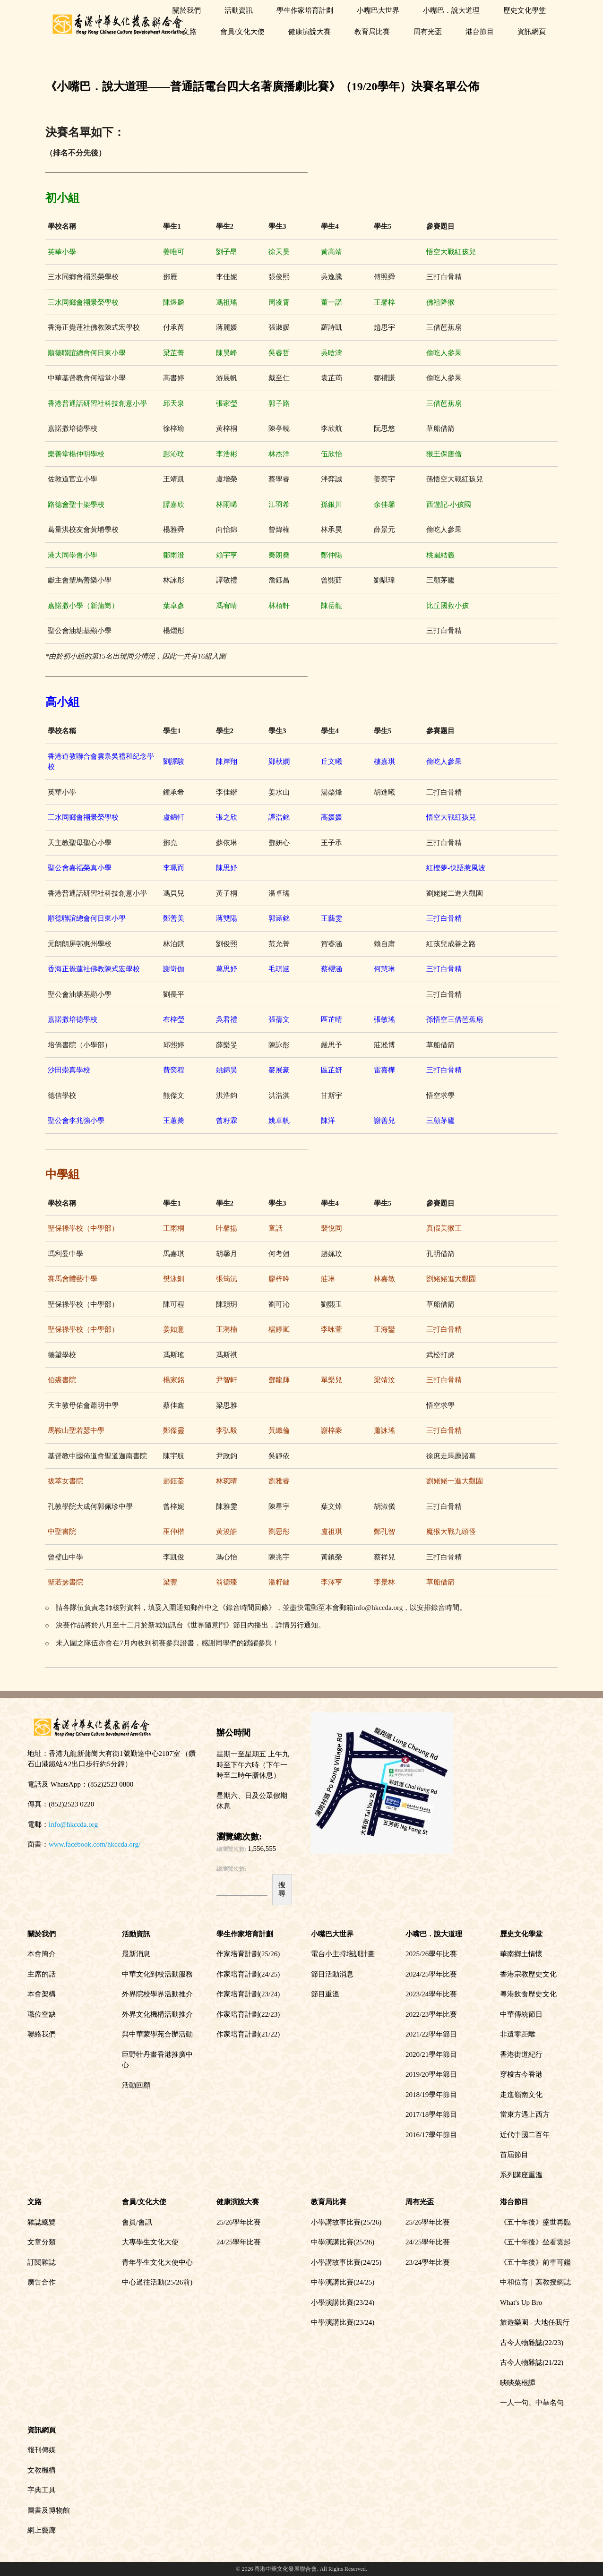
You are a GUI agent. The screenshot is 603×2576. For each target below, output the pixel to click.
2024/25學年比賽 (431, 1974)
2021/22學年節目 (431, 2034)
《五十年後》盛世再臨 (535, 2222)
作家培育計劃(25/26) (248, 1954)
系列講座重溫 (521, 2175)
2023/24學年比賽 (431, 1994)
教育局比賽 (372, 31)
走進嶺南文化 (521, 2094)
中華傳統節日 (521, 2014)
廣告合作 (41, 2282)
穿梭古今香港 (521, 2074)
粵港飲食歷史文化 (528, 1994)
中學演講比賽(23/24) (342, 2322)
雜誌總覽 (41, 2222)
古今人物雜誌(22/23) (531, 2342)
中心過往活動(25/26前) (157, 2282)
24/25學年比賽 (238, 2242)
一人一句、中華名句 (532, 2402)
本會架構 (41, 1994)
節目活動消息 (332, 1974)
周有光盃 (427, 31)
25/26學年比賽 (238, 2222)
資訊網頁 (531, 31)
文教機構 (41, 2470)
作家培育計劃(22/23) (248, 2014)
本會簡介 (41, 1954)
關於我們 (186, 10)
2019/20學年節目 (431, 2074)
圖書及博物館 (48, 2510)
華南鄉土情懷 (521, 1954)
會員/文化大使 (242, 31)
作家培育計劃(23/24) (248, 1994)
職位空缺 (41, 2014)
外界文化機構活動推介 (157, 2014)
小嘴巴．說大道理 (451, 10)
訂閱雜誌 (41, 2262)
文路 (189, 31)
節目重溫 (325, 1994)
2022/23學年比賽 (431, 2014)
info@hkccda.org (73, 1824)
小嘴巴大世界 (378, 10)
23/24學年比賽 (427, 2262)
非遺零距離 (517, 2034)
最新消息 (136, 1954)
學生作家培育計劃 (304, 10)
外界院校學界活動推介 (157, 1994)
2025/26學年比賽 (431, 1954)
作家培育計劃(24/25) (248, 1974)
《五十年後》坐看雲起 (535, 2242)
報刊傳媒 (41, 2450)
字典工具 (41, 2490)
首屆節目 (514, 2154)
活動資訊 (238, 10)
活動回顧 (136, 2085)
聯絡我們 (41, 2034)
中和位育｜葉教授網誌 (535, 2282)
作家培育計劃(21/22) (248, 2034)
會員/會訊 (137, 2222)
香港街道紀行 (521, 2054)
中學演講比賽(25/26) (342, 2242)
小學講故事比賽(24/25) (346, 2262)
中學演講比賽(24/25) (342, 2282)
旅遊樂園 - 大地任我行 (535, 2322)
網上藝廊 (41, 2530)
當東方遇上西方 (525, 2114)
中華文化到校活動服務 (157, 1974)
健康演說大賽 (309, 31)
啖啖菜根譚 (517, 2383)
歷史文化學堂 (524, 10)
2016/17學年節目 (431, 2135)
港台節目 (479, 31)
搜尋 (281, 1889)
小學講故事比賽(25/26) (346, 2222)
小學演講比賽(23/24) (342, 2302)
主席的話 (41, 1974)
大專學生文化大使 (150, 2242)
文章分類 (41, 2242)
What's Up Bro (521, 2302)
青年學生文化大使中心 (157, 2262)
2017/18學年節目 (431, 2114)
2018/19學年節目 (431, 2094)
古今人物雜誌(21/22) (531, 2362)
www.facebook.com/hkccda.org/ (94, 1844)
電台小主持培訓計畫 (343, 1954)
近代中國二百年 (525, 2135)
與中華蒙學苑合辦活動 (157, 2034)
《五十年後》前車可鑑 (535, 2262)
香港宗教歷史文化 (528, 1974)
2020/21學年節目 (431, 2054)
